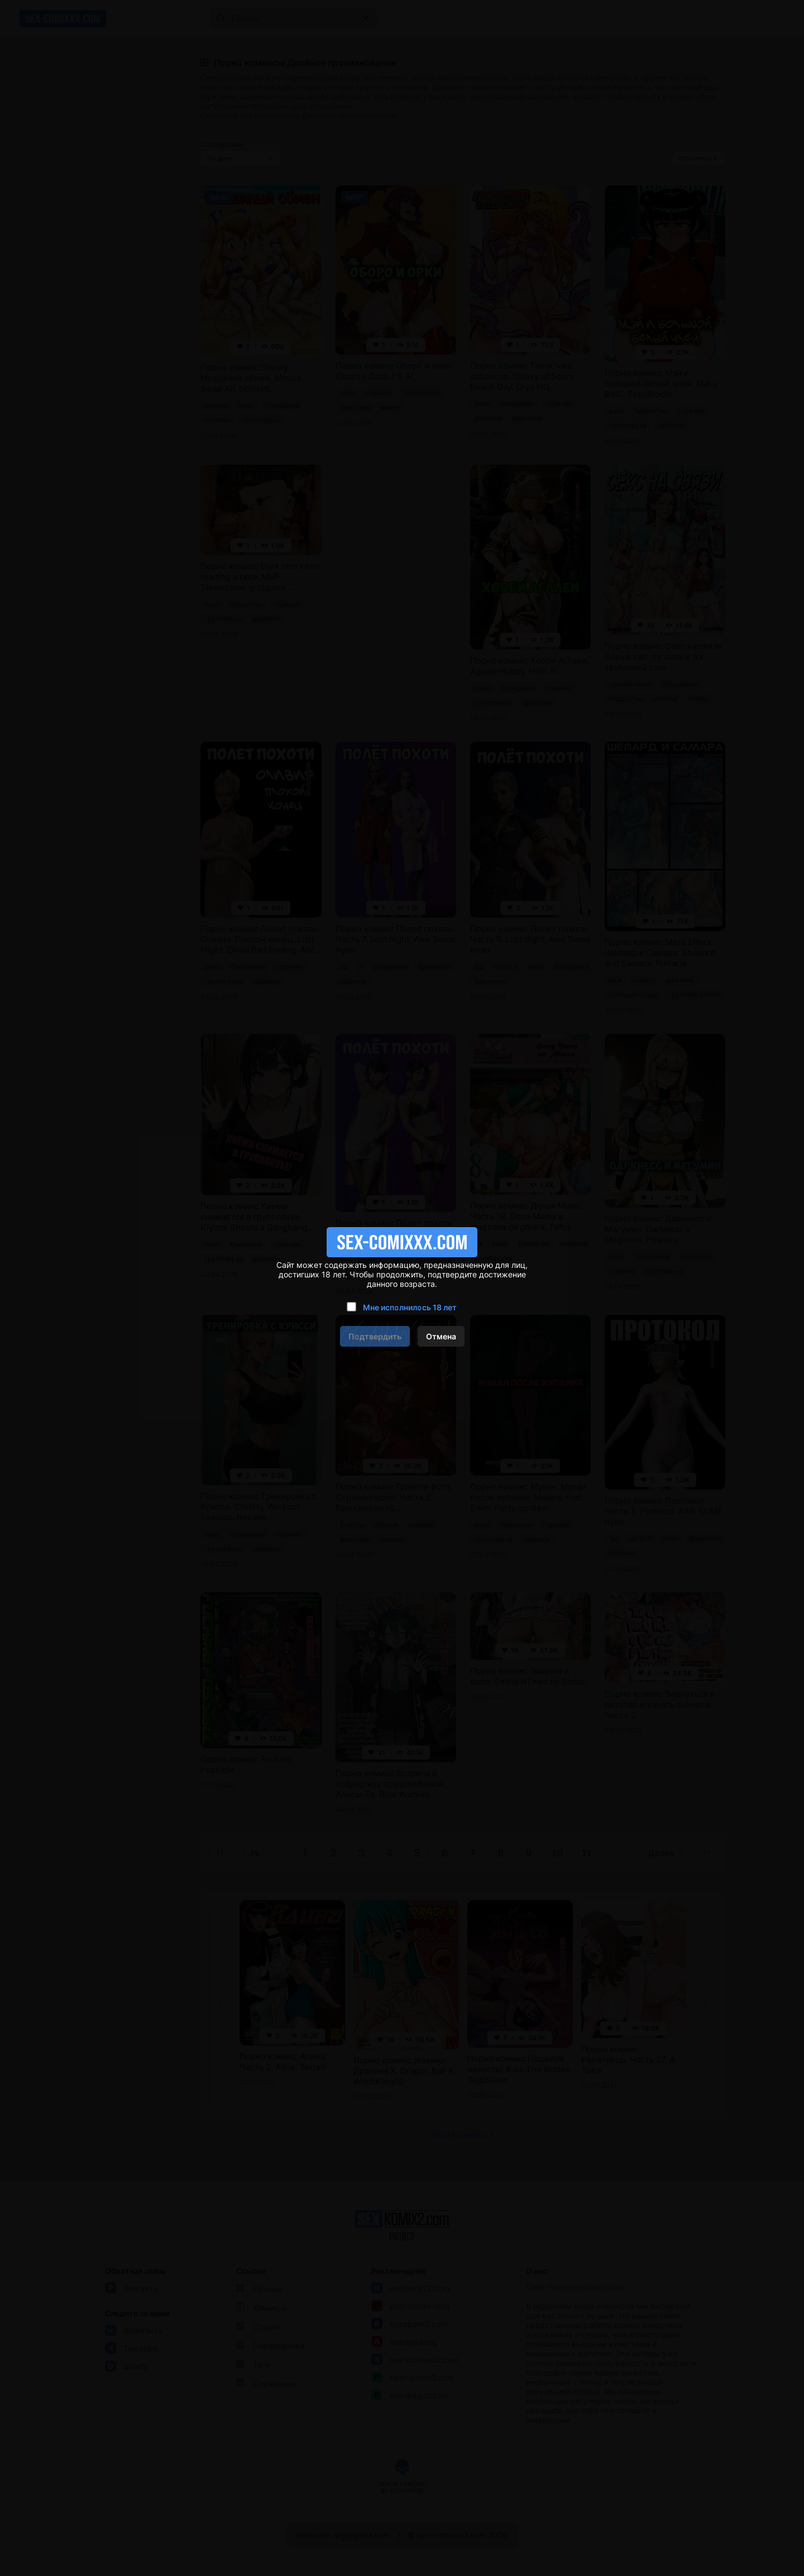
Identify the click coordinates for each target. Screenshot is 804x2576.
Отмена (441, 1336)
